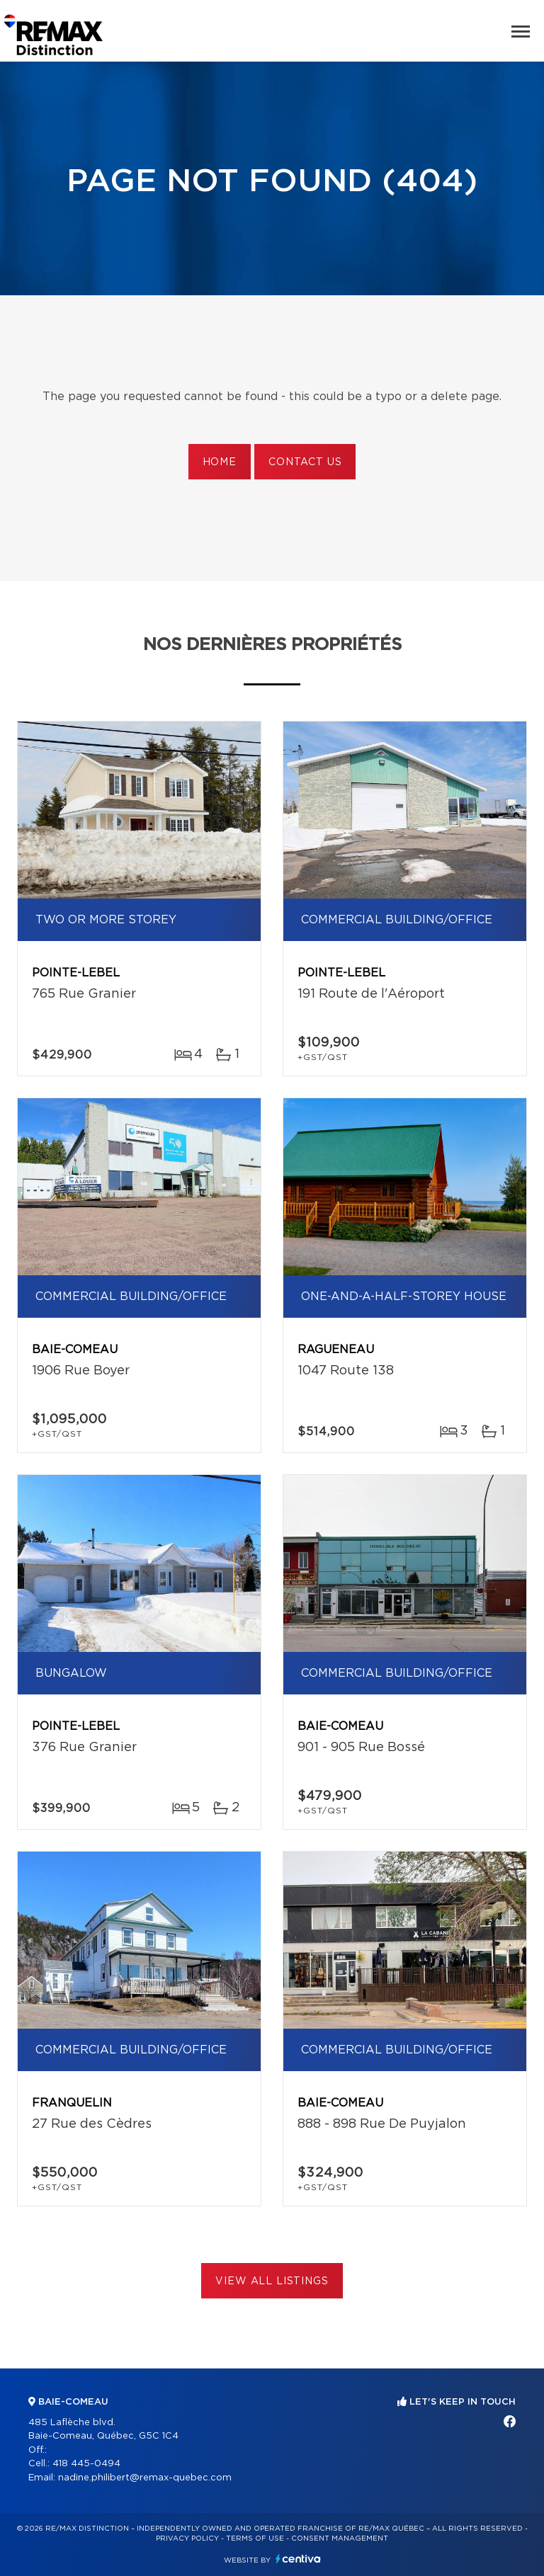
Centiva (298, 2558)
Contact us (304, 462)
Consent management (339, 2538)
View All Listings (271, 2281)
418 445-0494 (86, 2463)
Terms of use (255, 2538)
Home (220, 462)
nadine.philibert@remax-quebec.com (145, 2478)
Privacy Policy (187, 2538)
